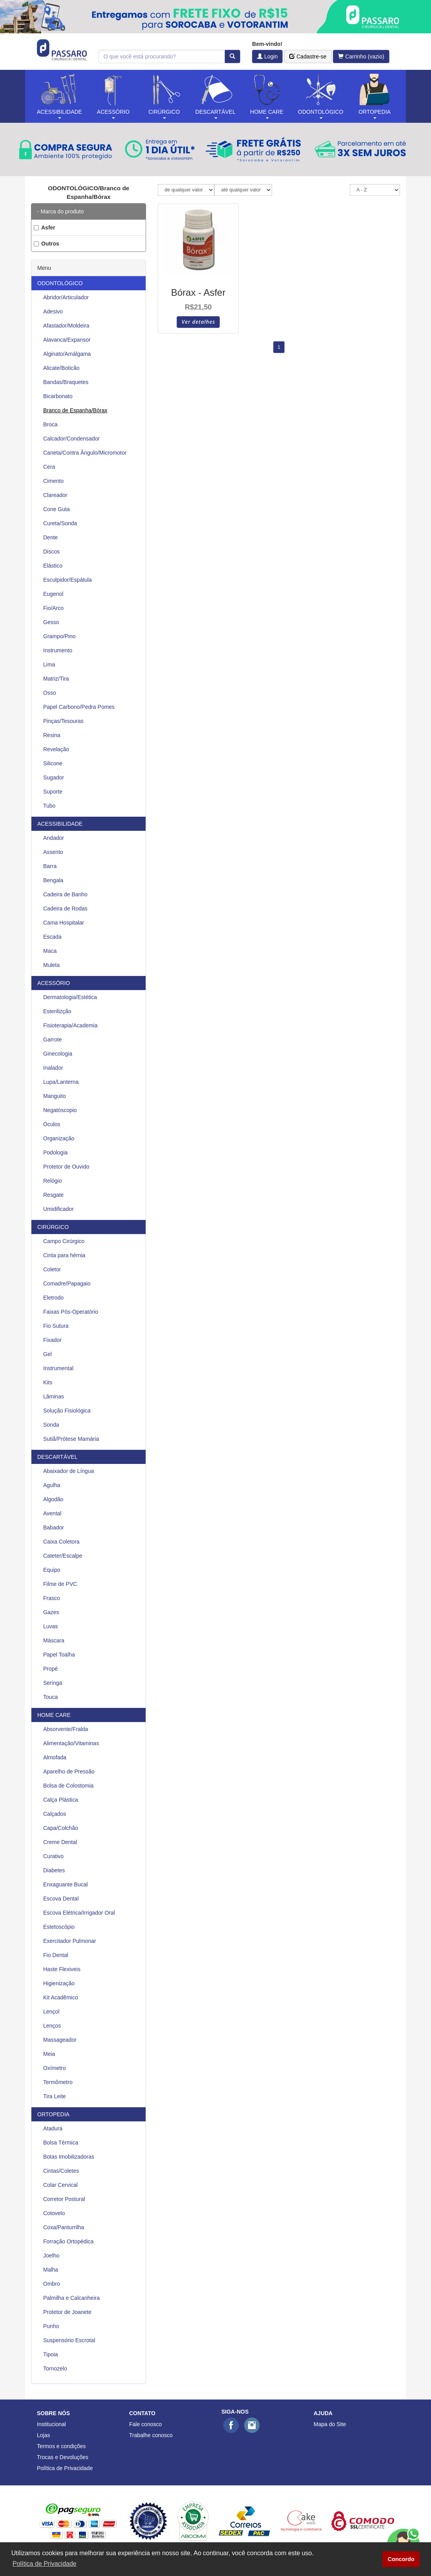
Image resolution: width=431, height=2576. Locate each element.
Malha (50, 2270)
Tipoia (50, 2354)
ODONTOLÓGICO (60, 283)
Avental (52, 1513)
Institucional (51, 2424)
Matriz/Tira (56, 678)
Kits (47, 1382)
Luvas (50, 1626)
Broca (50, 424)
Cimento (53, 481)
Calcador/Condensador (71, 438)
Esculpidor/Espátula (67, 580)
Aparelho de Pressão (69, 1771)
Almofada (54, 1757)
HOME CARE (54, 1715)
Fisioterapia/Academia (70, 1025)
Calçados (54, 1814)
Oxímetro (54, 2068)
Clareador (55, 495)
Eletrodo (53, 1297)
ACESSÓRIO (53, 983)
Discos (51, 551)
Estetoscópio (59, 1927)
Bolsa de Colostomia (68, 1785)
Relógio (52, 1181)
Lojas (43, 2435)
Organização (58, 1138)
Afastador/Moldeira (66, 325)
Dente (50, 537)
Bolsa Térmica (60, 2142)
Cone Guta (56, 509)
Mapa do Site (330, 2424)
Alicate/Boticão (61, 368)
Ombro (51, 2284)
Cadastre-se (307, 56)
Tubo (49, 806)
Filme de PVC (60, 1584)
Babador (53, 1527)
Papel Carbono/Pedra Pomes (79, 707)
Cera (49, 467)
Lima (49, 664)
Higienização (59, 1983)
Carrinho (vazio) (361, 56)
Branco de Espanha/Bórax (75, 410)
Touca (50, 1697)
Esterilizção (57, 1011)
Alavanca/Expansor (67, 340)
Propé (50, 1669)
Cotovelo (54, 2213)
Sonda (51, 1425)
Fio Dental (55, 1955)
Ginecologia (57, 1053)
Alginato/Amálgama (67, 354)
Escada (52, 937)
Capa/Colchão (60, 1828)
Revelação (56, 749)
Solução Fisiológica (67, 1410)
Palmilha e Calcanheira (71, 2298)
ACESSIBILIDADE (59, 824)
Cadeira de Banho (65, 894)
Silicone (52, 763)
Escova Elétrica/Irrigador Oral (79, 1913)
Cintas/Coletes (61, 2171)
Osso (49, 693)
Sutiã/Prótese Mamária (71, 1439)
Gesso (51, 622)
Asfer (44, 227)
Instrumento (57, 650)
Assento (53, 852)
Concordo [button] (401, 2559)
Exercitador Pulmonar (69, 1941)
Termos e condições (61, 2446)
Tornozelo (55, 2368)
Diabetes (54, 1870)
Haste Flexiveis (61, 1969)
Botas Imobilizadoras (68, 2157)
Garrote (52, 1039)
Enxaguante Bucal (65, 1884)
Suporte (52, 791)
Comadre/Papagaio (67, 1283)
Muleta (51, 965)
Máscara (53, 1640)
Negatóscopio (60, 1110)
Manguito (54, 1096)
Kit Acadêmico (60, 1997)
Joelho (51, 2255)
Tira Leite (54, 2096)
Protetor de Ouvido (66, 1166)
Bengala (53, 880)
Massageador (60, 2040)
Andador (53, 838)
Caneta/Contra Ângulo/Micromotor (84, 453)
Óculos (51, 1124)
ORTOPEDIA (53, 2114)
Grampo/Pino (59, 636)
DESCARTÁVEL (57, 1457)
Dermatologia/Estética (70, 997)
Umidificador (58, 1209)
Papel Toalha (59, 1654)
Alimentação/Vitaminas (71, 1743)
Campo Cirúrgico (63, 1241)
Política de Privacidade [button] (45, 2563)
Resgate (53, 1195)
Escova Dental (61, 1898)
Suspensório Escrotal (69, 2340)
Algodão (53, 1499)
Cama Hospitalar (63, 922)
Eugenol (53, 594)
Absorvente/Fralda (65, 1729)
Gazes (51, 1612)
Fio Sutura (56, 1326)
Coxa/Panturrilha (63, 2227)
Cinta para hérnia (64, 1255)
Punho (51, 2326)
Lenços (52, 2026)
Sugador (53, 777)
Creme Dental (60, 1842)
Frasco (51, 1598)
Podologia (55, 1152)
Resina (51, 735)
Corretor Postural (64, 2199)
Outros (46, 243)
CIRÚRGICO (53, 1227)
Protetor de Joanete (67, 2312)
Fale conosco (145, 2424)
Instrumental (58, 1368)
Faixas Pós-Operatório (70, 1312)
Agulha (51, 1485)
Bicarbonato (58, 396)
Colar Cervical (60, 2185)
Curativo (53, 1856)
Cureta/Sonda (60, 523)
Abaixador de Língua (68, 1471)
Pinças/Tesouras (63, 721)
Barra (50, 866)
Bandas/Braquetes (65, 382)
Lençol (51, 2011)
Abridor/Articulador (66, 297)
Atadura (52, 2128)
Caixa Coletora (61, 1541)
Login (267, 56)
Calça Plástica (60, 1800)
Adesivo (53, 311)
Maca (50, 951)
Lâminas (53, 1396)
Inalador (53, 1068)
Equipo (51, 1570)
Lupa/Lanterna (61, 1082)
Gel (47, 1354)
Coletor (52, 1269)
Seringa (52, 1683)
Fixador (52, 1340)
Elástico (52, 566)
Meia (49, 2054)
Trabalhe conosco (151, 2435)
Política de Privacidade (65, 2468)
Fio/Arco (53, 608)
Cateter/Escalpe (62, 1556)
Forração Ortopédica (68, 2241)
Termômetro (58, 2082)
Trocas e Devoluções (62, 2457)
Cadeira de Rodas (65, 908)
